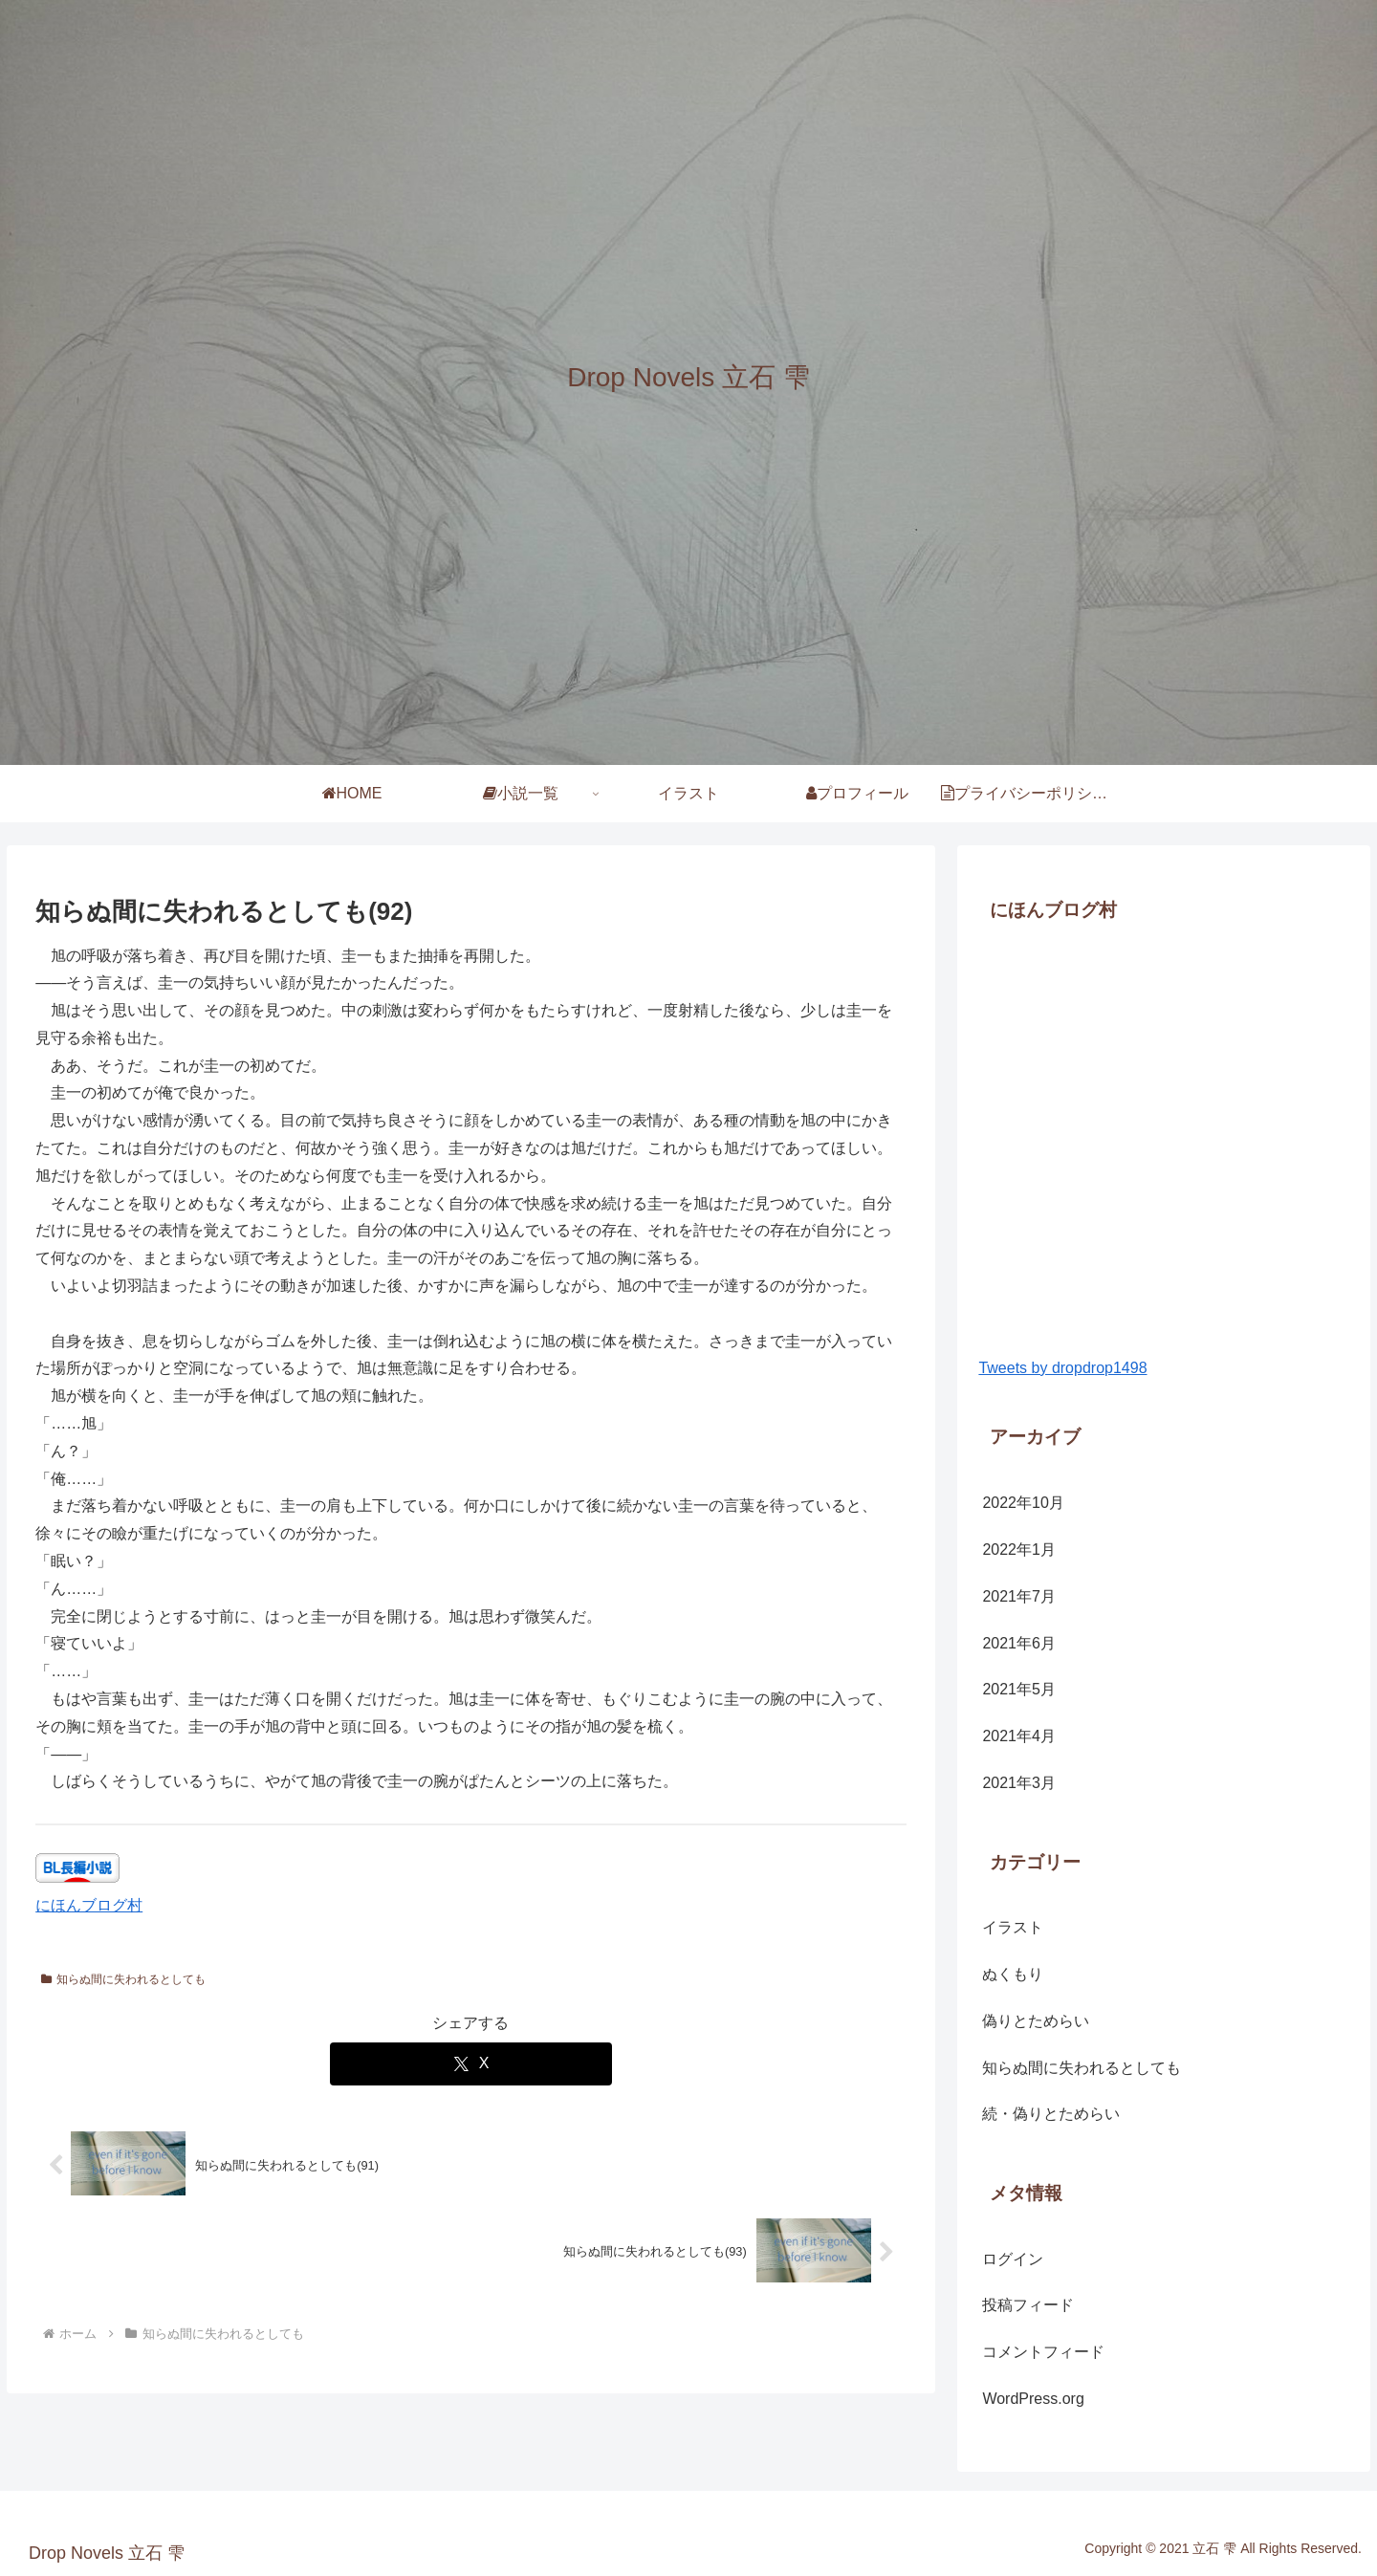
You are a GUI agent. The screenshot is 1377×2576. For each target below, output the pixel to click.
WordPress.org (1032, 2398)
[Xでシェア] (471, 2063)
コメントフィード (1043, 2352)
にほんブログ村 (88, 1905)
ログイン (1012, 2259)
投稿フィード (1028, 2305)
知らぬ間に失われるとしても (123, 1979)
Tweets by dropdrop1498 (1062, 1368)
